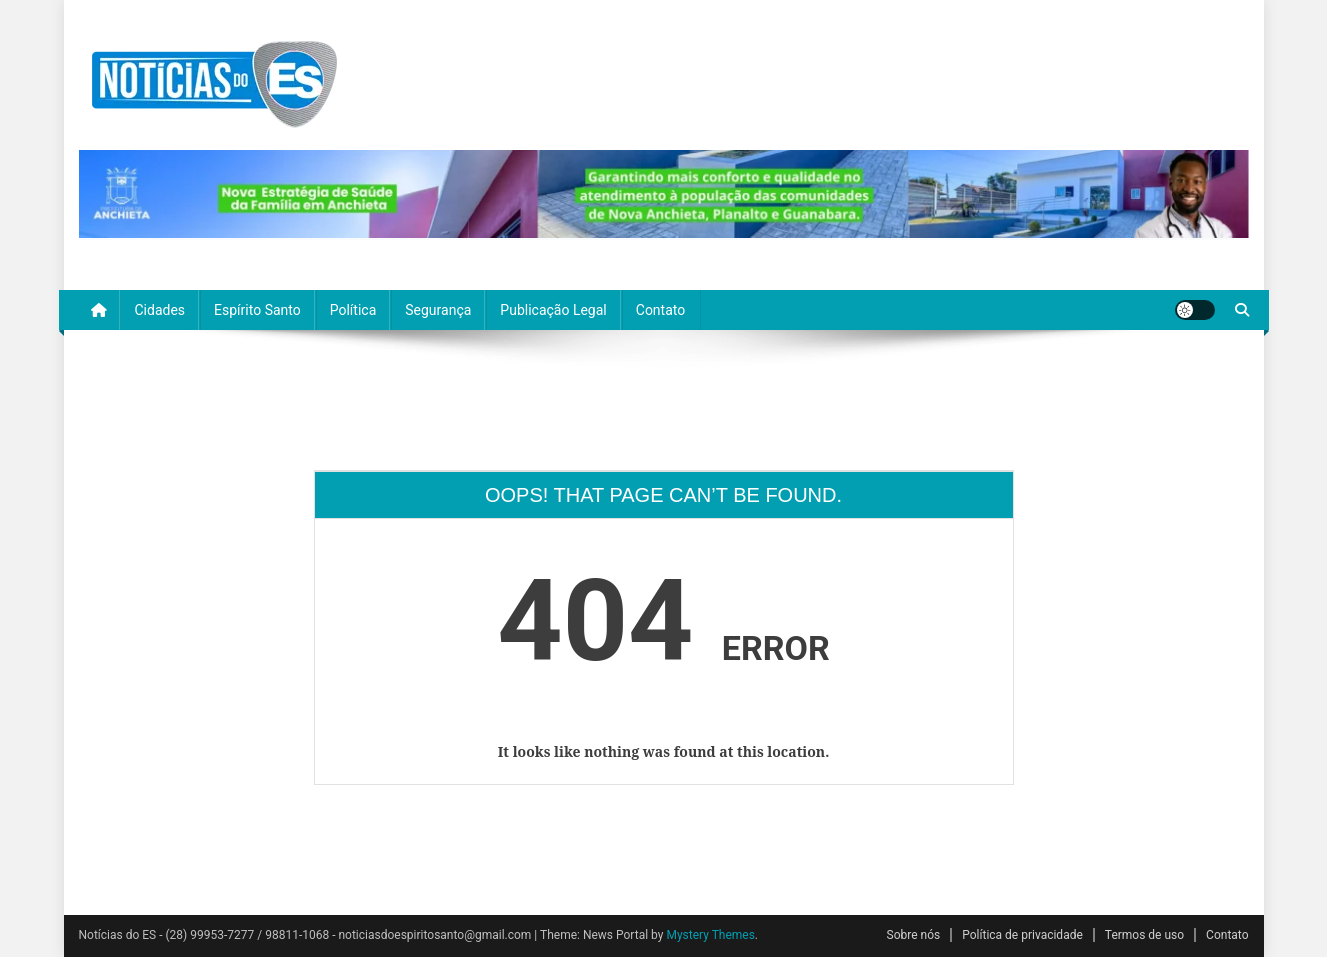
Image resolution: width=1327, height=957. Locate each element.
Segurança (438, 310)
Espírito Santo (257, 310)
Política (353, 310)
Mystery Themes (710, 935)
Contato (660, 310)
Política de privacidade (1022, 935)
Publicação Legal (553, 310)
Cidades (160, 310)
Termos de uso (1144, 935)
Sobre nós (914, 935)
